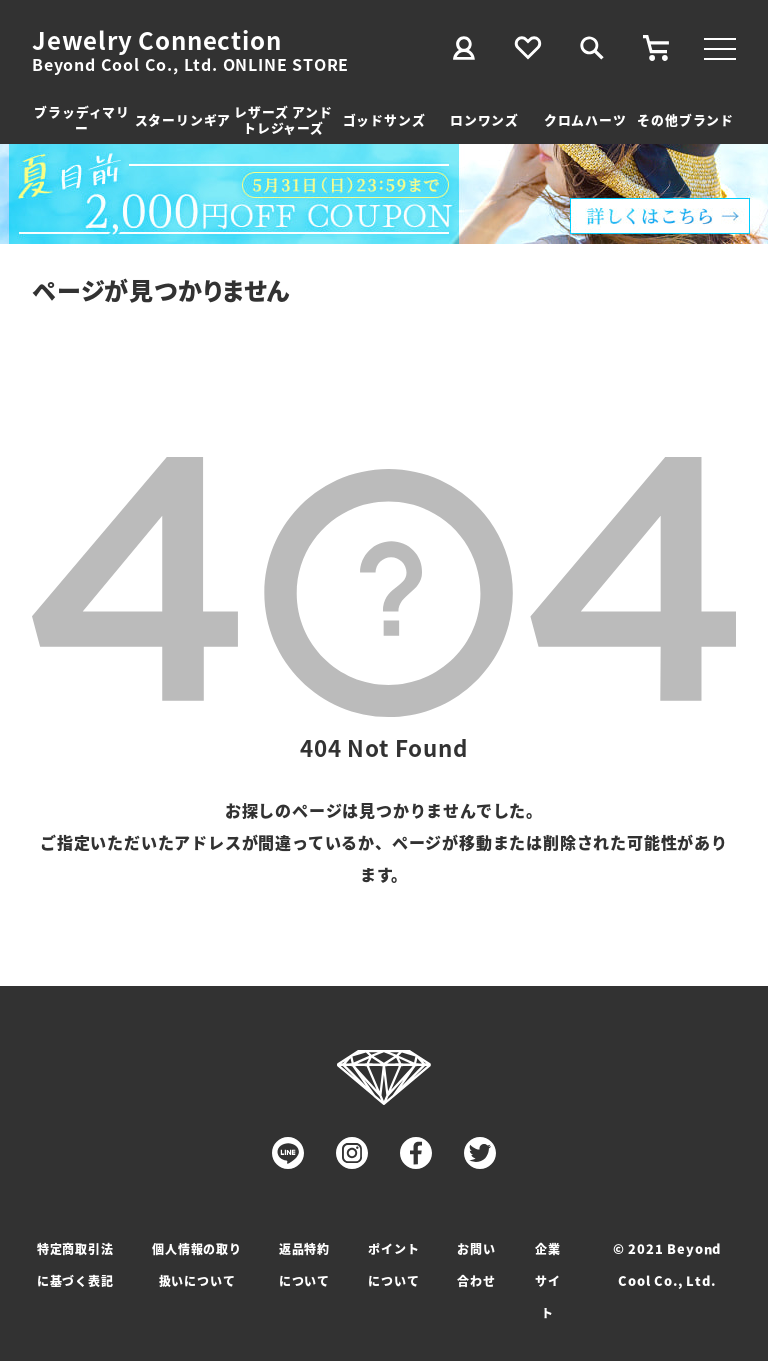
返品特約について (304, 1264)
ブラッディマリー (82, 119)
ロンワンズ (484, 119)
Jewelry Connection (156, 40)
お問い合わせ (476, 1264)
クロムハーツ (585, 119)
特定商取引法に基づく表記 (75, 1264)
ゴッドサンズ (384, 119)
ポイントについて (393, 1264)
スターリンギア (183, 119)
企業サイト (548, 1280)
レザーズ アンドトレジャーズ (283, 119)
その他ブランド (685, 119)
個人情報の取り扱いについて (197, 1264)
